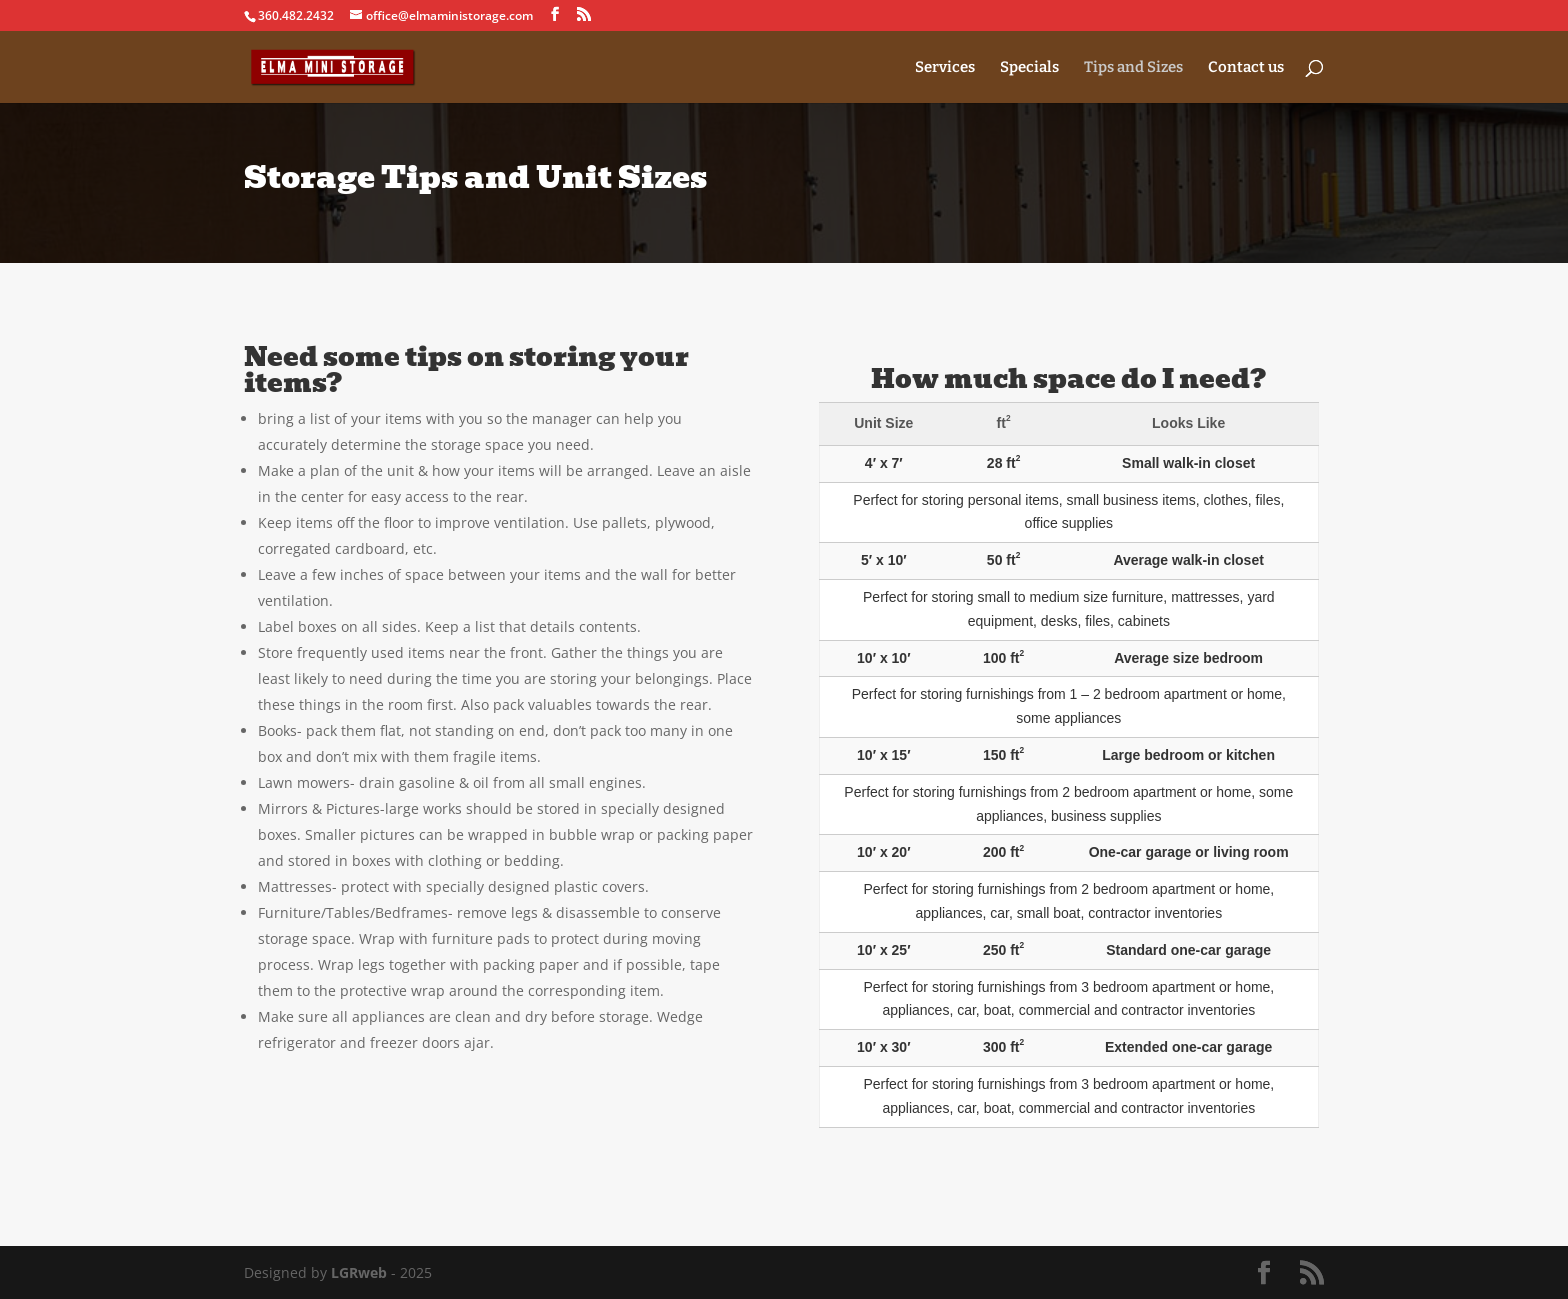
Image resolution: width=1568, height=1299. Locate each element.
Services (945, 68)
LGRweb (359, 1272)
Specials (1029, 68)
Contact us (1246, 68)
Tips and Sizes (1133, 68)
